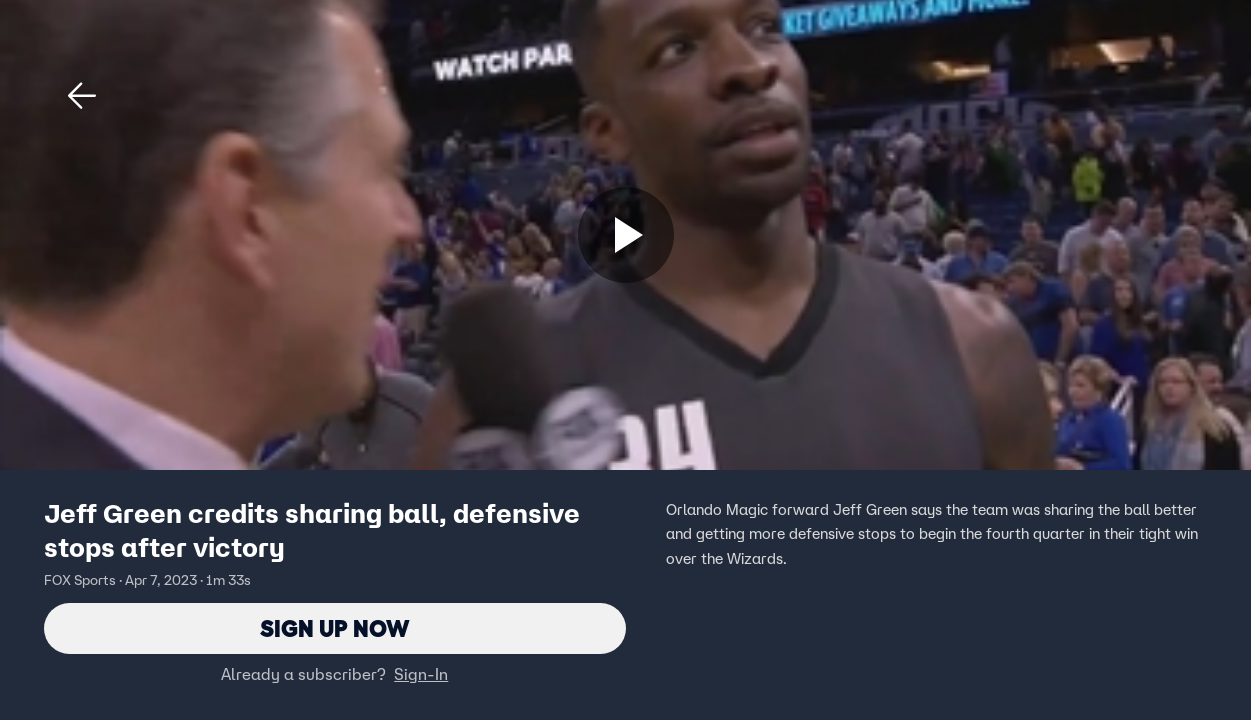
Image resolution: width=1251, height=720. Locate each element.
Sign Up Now (334, 628)
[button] (82, 96)
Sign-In (421, 675)
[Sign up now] (626, 235)
